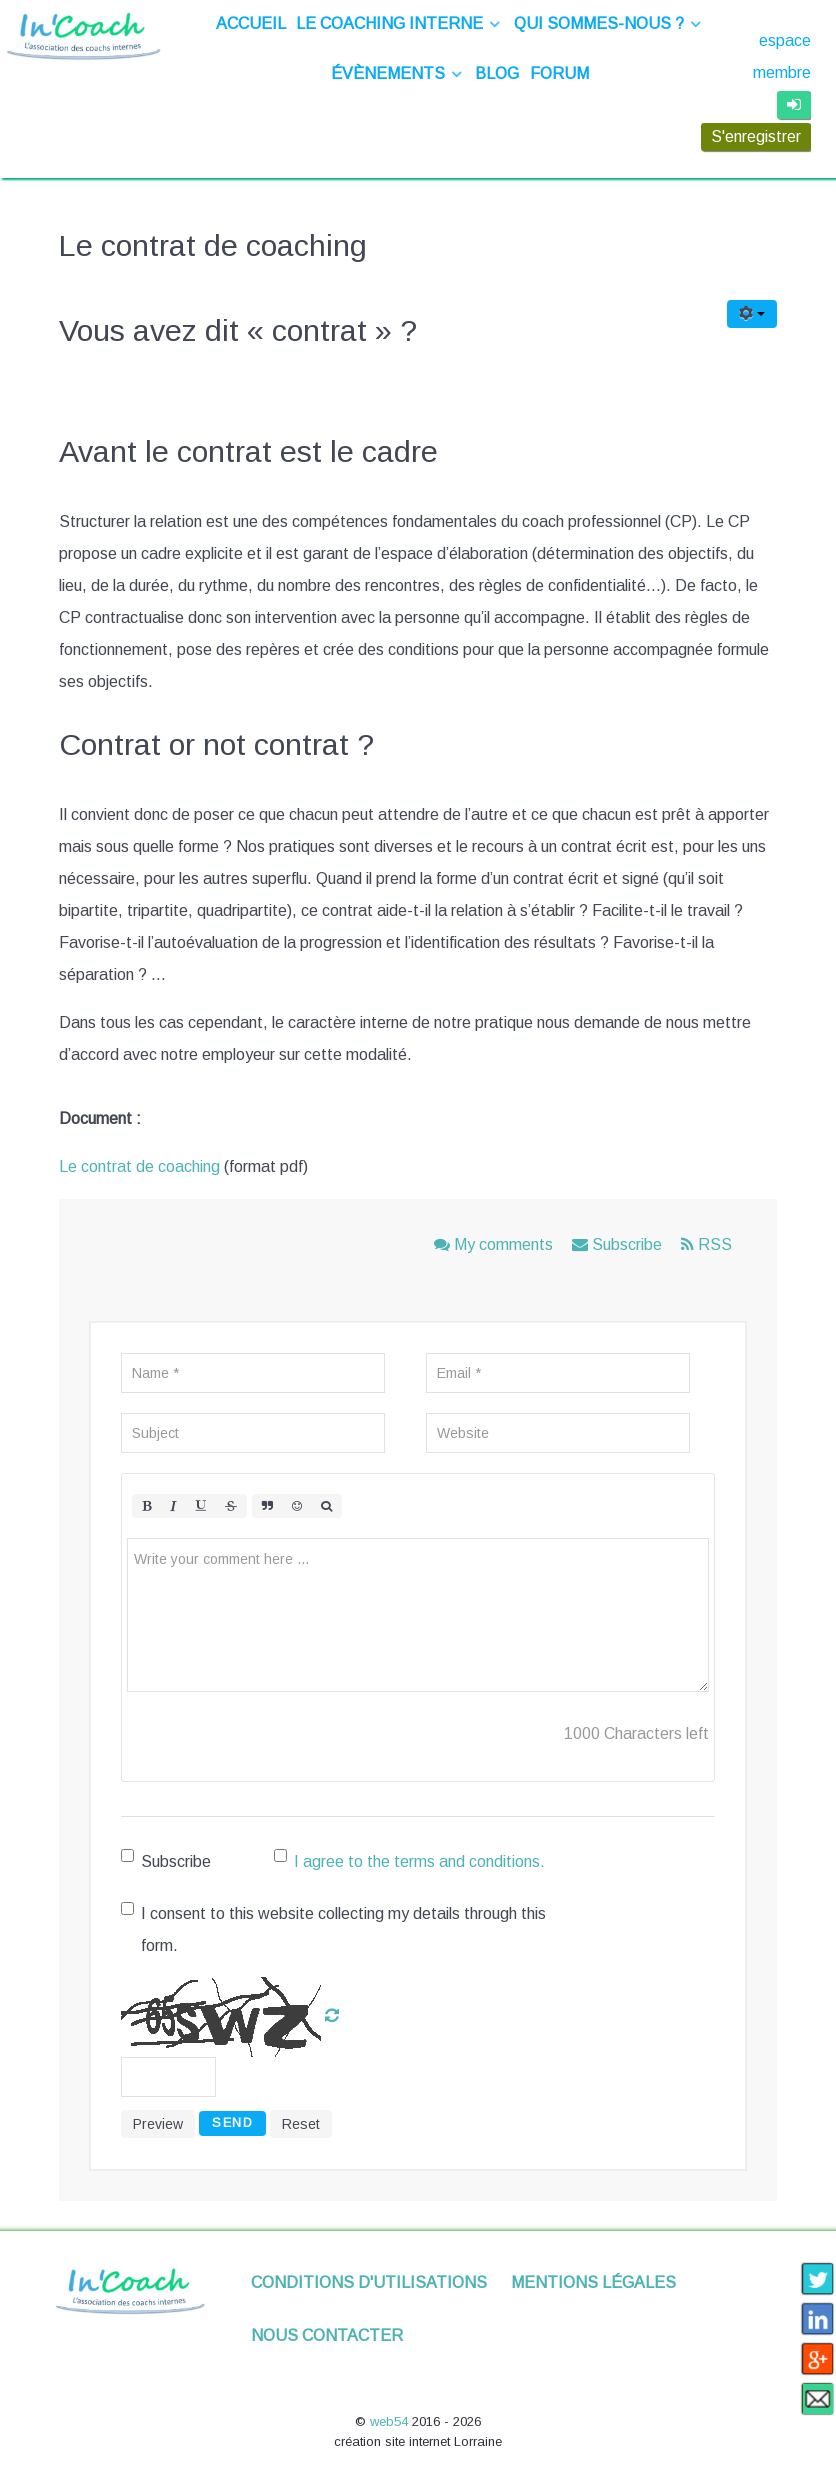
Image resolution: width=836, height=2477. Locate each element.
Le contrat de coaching (139, 1166)
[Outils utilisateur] (752, 314)
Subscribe (619, 1244)
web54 (391, 2421)
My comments (495, 1244)
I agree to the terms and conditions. (419, 1861)
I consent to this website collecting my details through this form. (333, 1928)
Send (232, 2122)
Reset (301, 2124)
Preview (158, 2124)
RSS (706, 1244)
